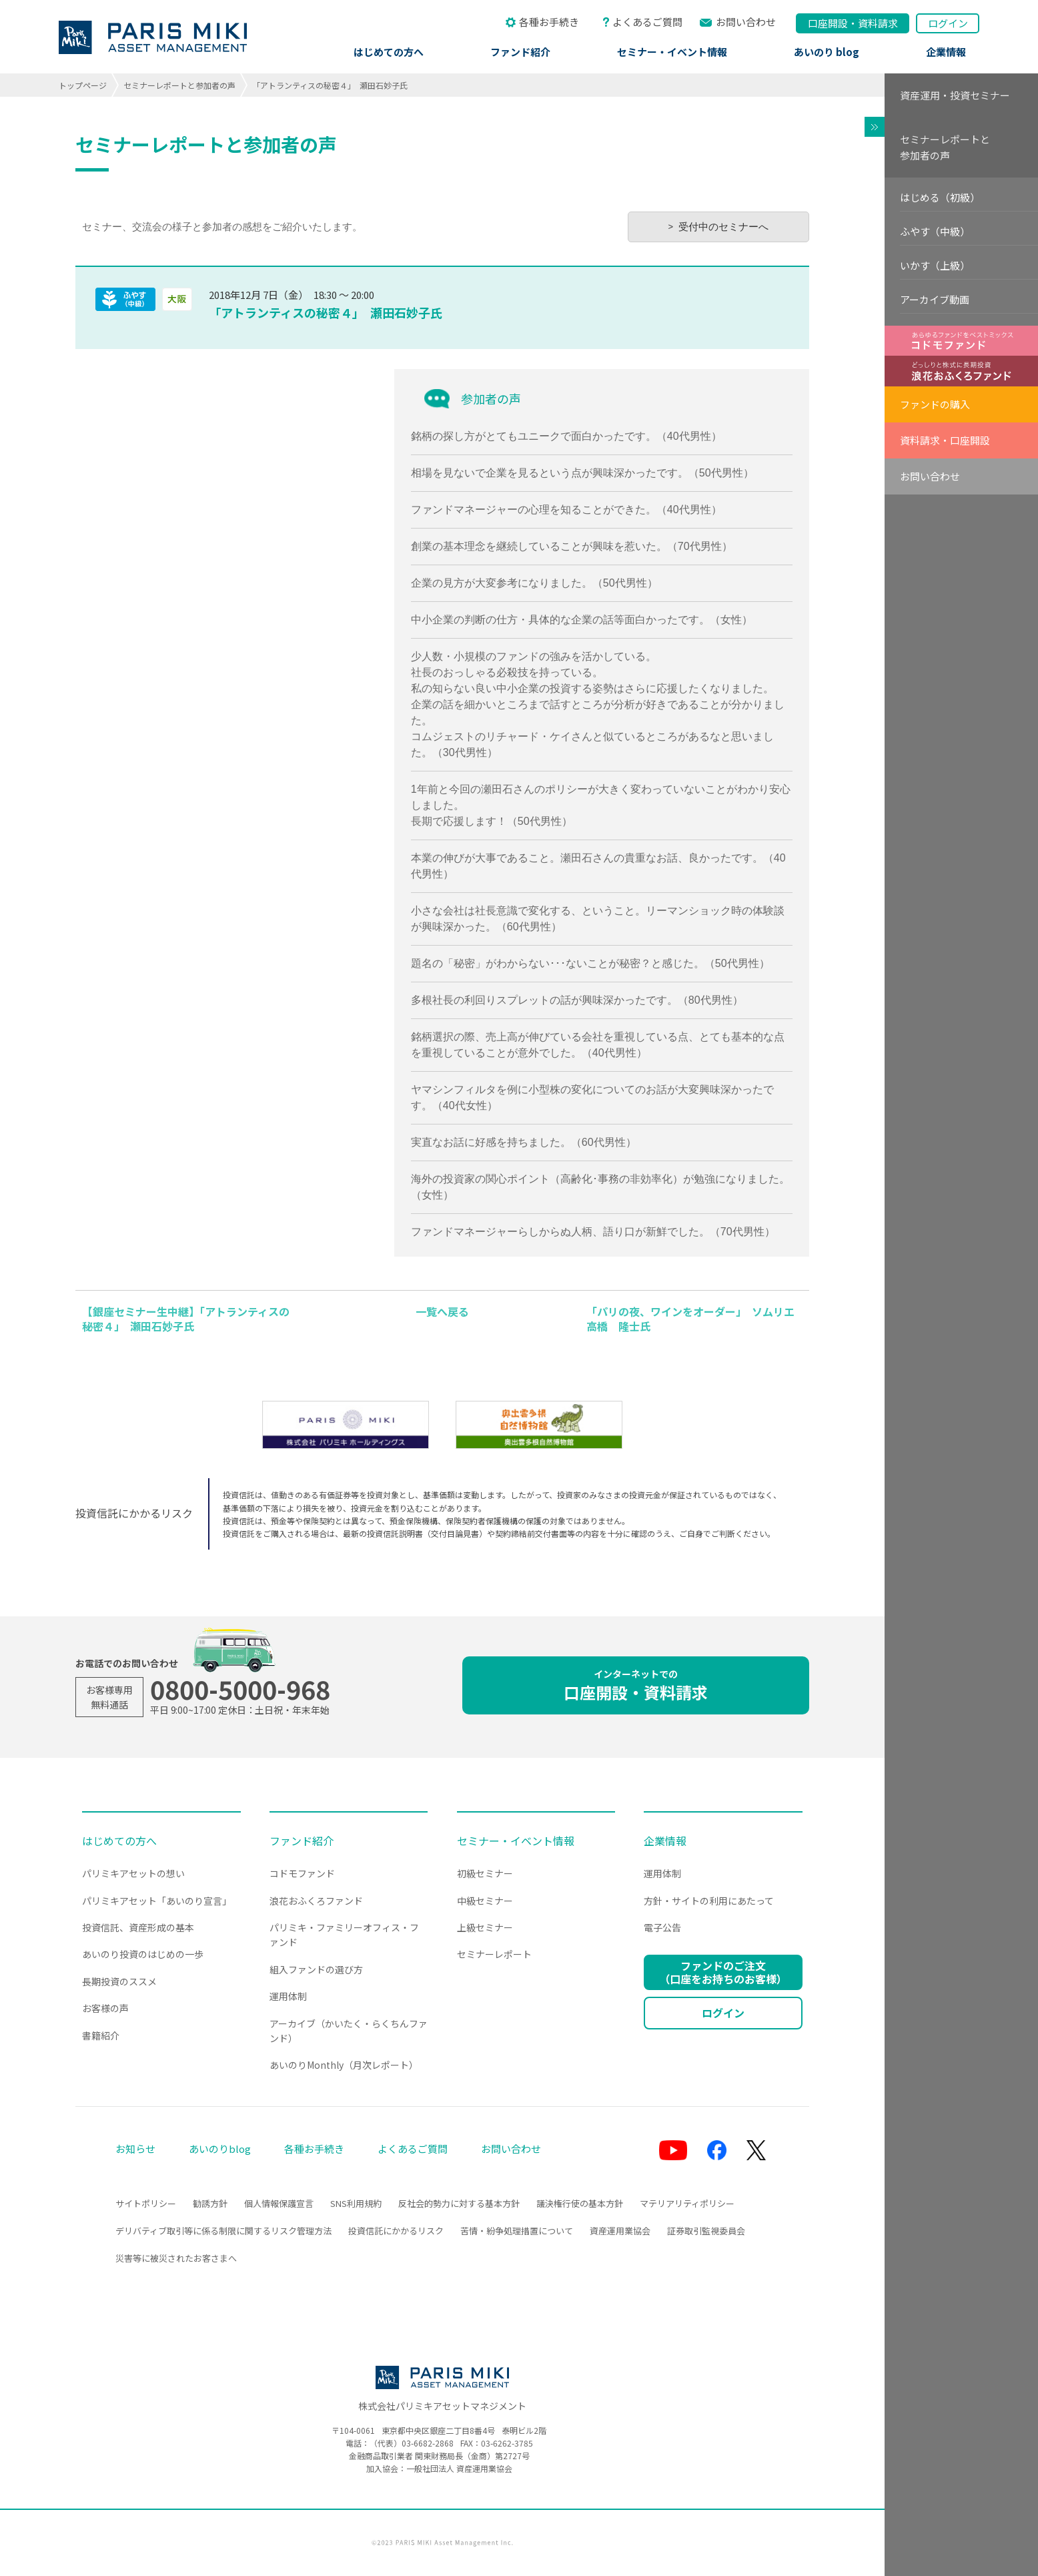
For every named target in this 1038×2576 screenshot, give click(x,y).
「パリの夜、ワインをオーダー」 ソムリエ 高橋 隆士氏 (695, 1318)
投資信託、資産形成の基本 (138, 1927)
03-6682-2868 (428, 2443)
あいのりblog (220, 2149)
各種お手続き (549, 22)
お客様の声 (105, 2008)
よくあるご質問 (647, 22)
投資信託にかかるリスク (396, 2230)
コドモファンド (302, 1873)
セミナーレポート (494, 1954)
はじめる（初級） (940, 197)
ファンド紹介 (520, 52)
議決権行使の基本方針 (579, 2203)
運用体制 (288, 1996)
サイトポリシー (145, 2203)
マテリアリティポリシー (687, 2203)
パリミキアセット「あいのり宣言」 (156, 1900)
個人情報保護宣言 (279, 2203)
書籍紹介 (100, 2035)
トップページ (83, 85)
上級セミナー (485, 1927)
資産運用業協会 (620, 2230)
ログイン (948, 23)
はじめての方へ (389, 52)
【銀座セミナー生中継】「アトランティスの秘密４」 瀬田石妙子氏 (186, 1318)
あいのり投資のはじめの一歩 (142, 1954)
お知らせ (135, 2149)
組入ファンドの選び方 (316, 1969)
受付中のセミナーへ (723, 226)
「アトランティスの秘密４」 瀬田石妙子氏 (325, 312)
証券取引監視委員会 (706, 2230)
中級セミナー (485, 1900)
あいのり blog (826, 52)
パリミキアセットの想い (133, 1873)
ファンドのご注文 (723, 1971)
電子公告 (662, 1927)
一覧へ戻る (442, 1311)
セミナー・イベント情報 (672, 52)
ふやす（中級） (935, 231)
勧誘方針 (210, 2203)
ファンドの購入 (935, 404)
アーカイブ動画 (934, 299)
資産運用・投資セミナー (955, 95)
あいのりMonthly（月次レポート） (344, 2064)
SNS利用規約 (356, 2203)
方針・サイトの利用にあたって (709, 1900)
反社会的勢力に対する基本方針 (459, 2203)
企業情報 (946, 52)
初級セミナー (485, 1873)
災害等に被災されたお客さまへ (176, 2258)
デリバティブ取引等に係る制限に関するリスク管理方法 (223, 2230)
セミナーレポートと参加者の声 (179, 85)
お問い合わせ (746, 22)
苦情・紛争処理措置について (516, 2230)
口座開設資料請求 (853, 23)
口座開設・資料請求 (635, 1685)
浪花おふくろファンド (316, 1900)
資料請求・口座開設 (945, 440)
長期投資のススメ (119, 1981)
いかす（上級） (935, 265)
